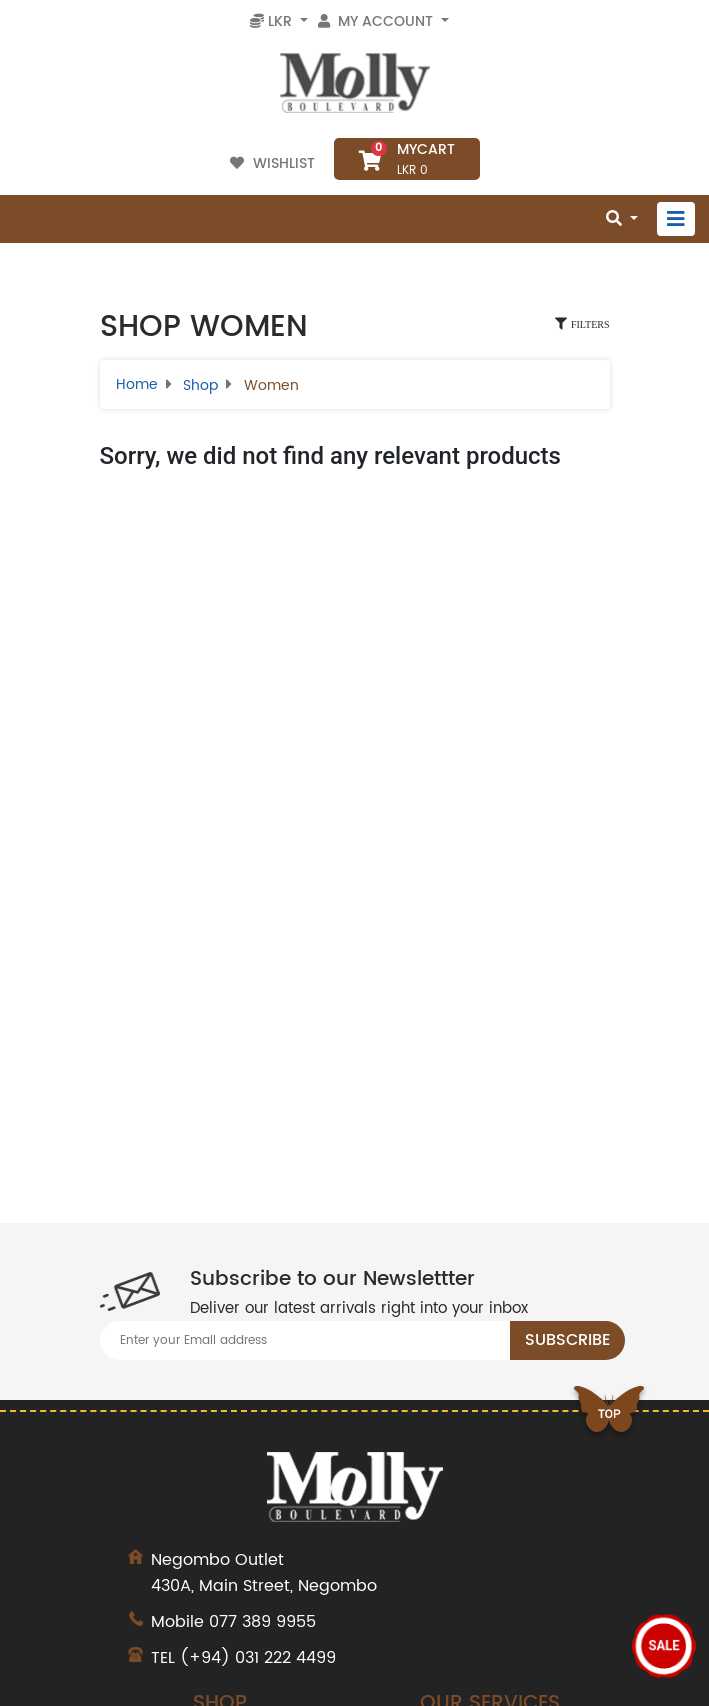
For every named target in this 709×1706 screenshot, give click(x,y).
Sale (664, 1645)
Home (137, 384)
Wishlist (274, 163)
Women (271, 385)
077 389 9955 (262, 1622)
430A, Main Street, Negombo (355, 1573)
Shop (200, 385)
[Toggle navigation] (676, 219)
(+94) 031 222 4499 (258, 1658)
